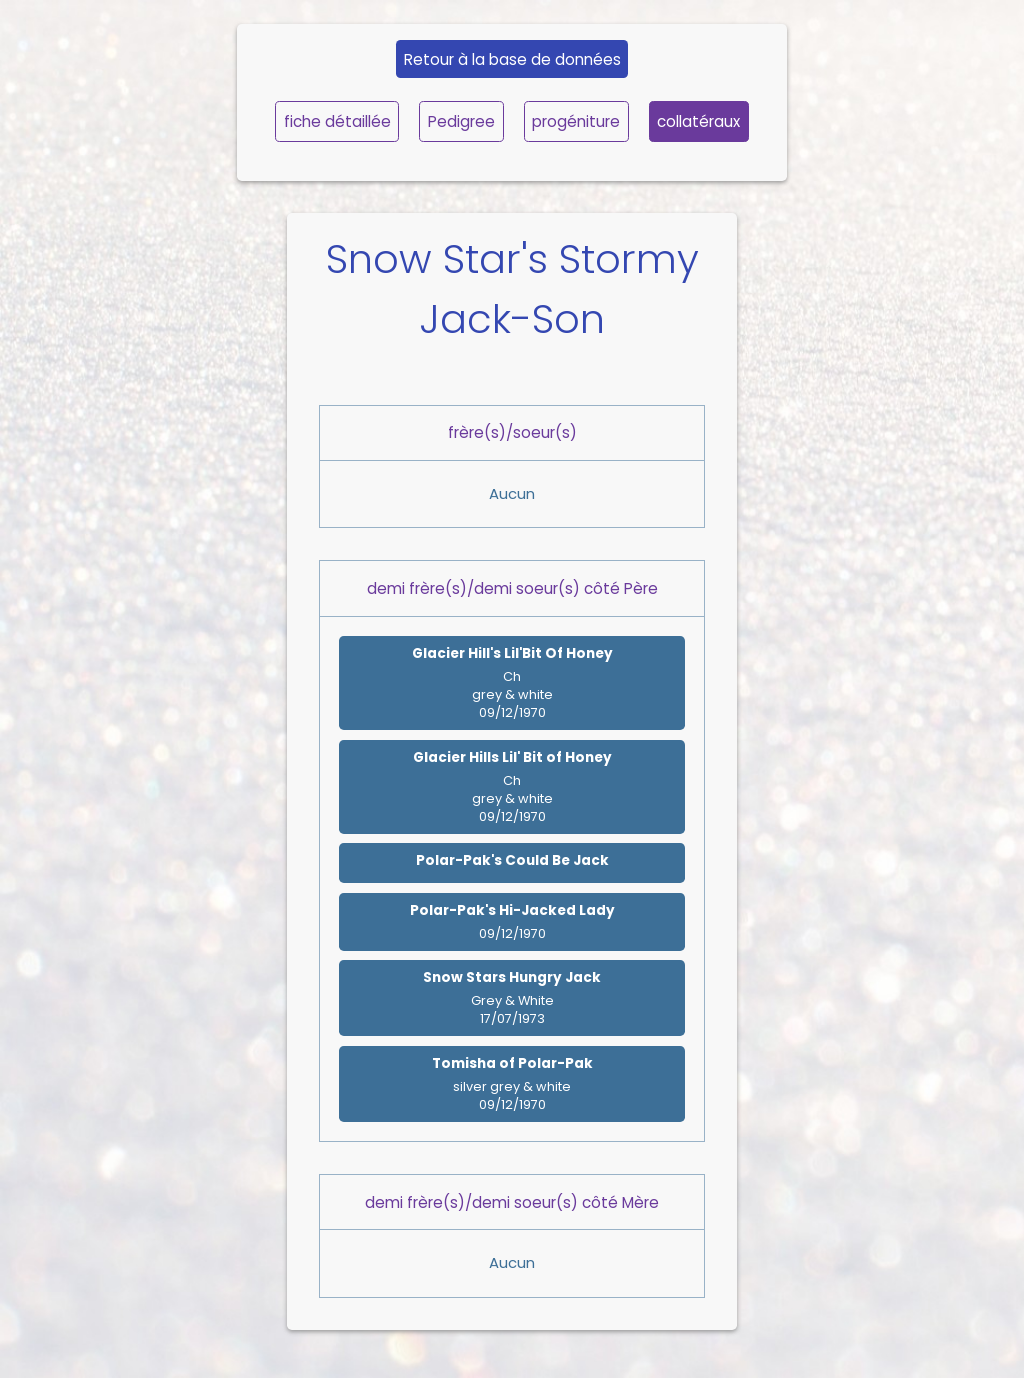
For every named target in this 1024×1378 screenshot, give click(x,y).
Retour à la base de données (512, 59)
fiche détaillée (337, 121)
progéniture (576, 121)
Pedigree (461, 121)
